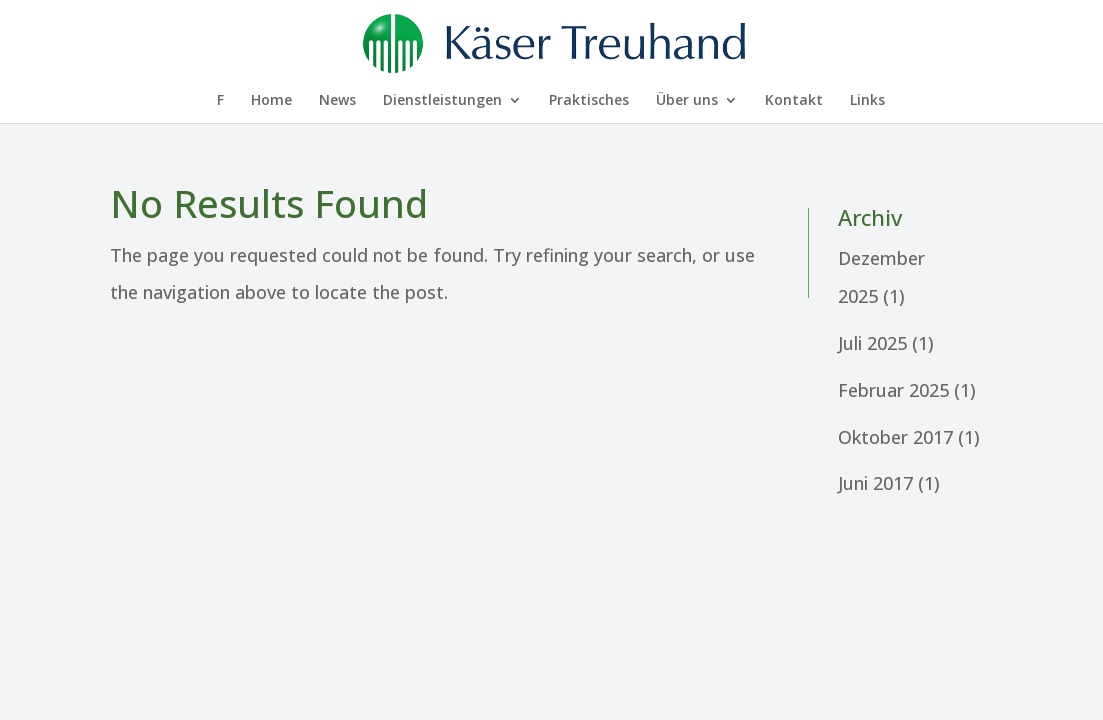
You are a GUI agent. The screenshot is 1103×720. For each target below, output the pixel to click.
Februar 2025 (893, 390)
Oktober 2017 (895, 437)
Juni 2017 (875, 483)
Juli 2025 (872, 343)
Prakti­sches (589, 101)
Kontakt (794, 101)
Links (867, 101)
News (337, 101)
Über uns (687, 101)
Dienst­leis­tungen (442, 101)
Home (271, 101)
